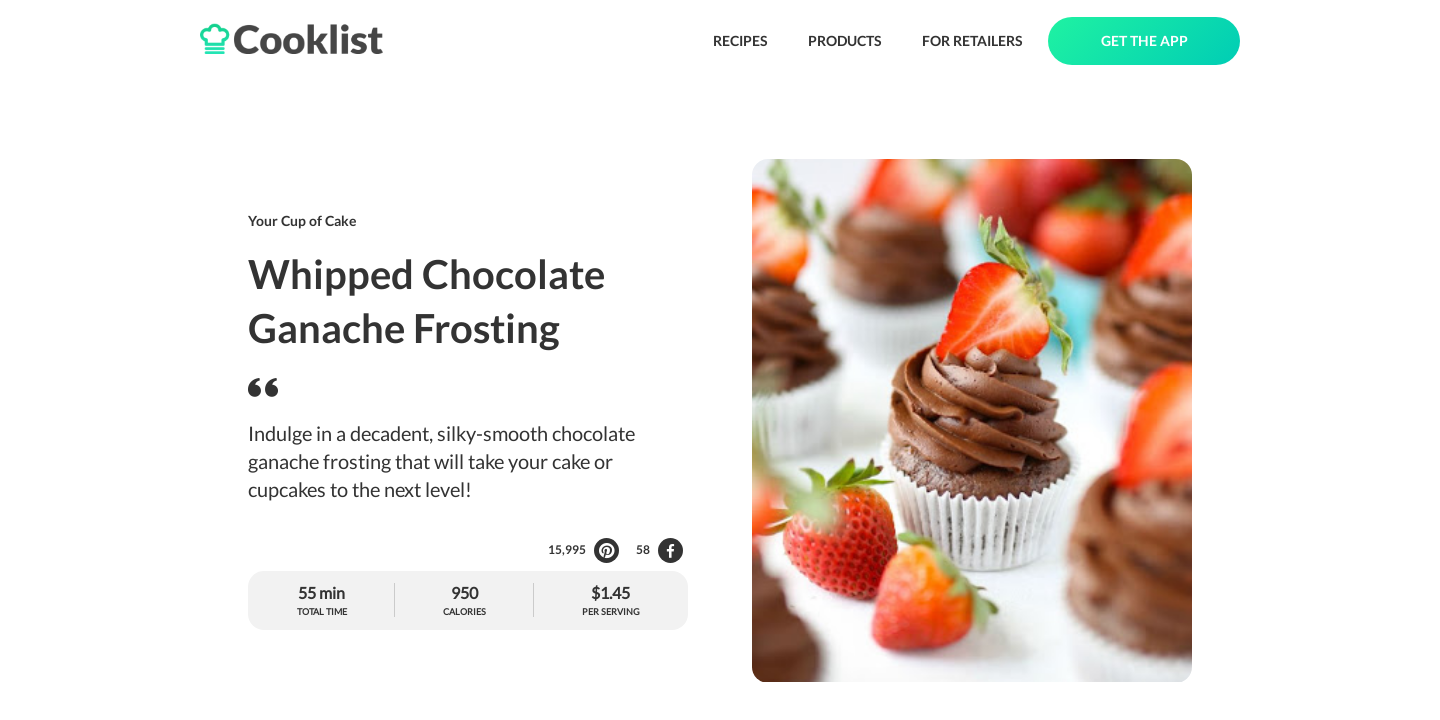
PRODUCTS (845, 40)
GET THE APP (1144, 40)
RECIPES (740, 40)
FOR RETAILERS (972, 40)
